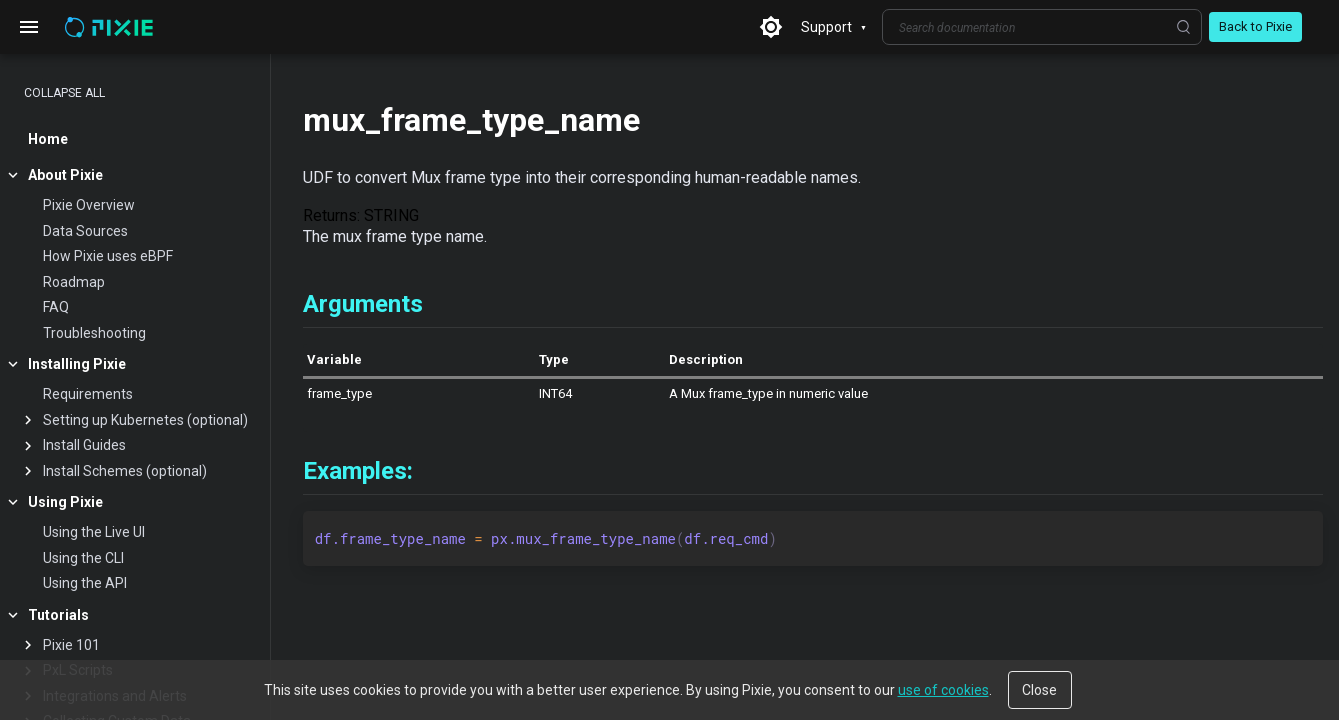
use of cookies (943, 690)
